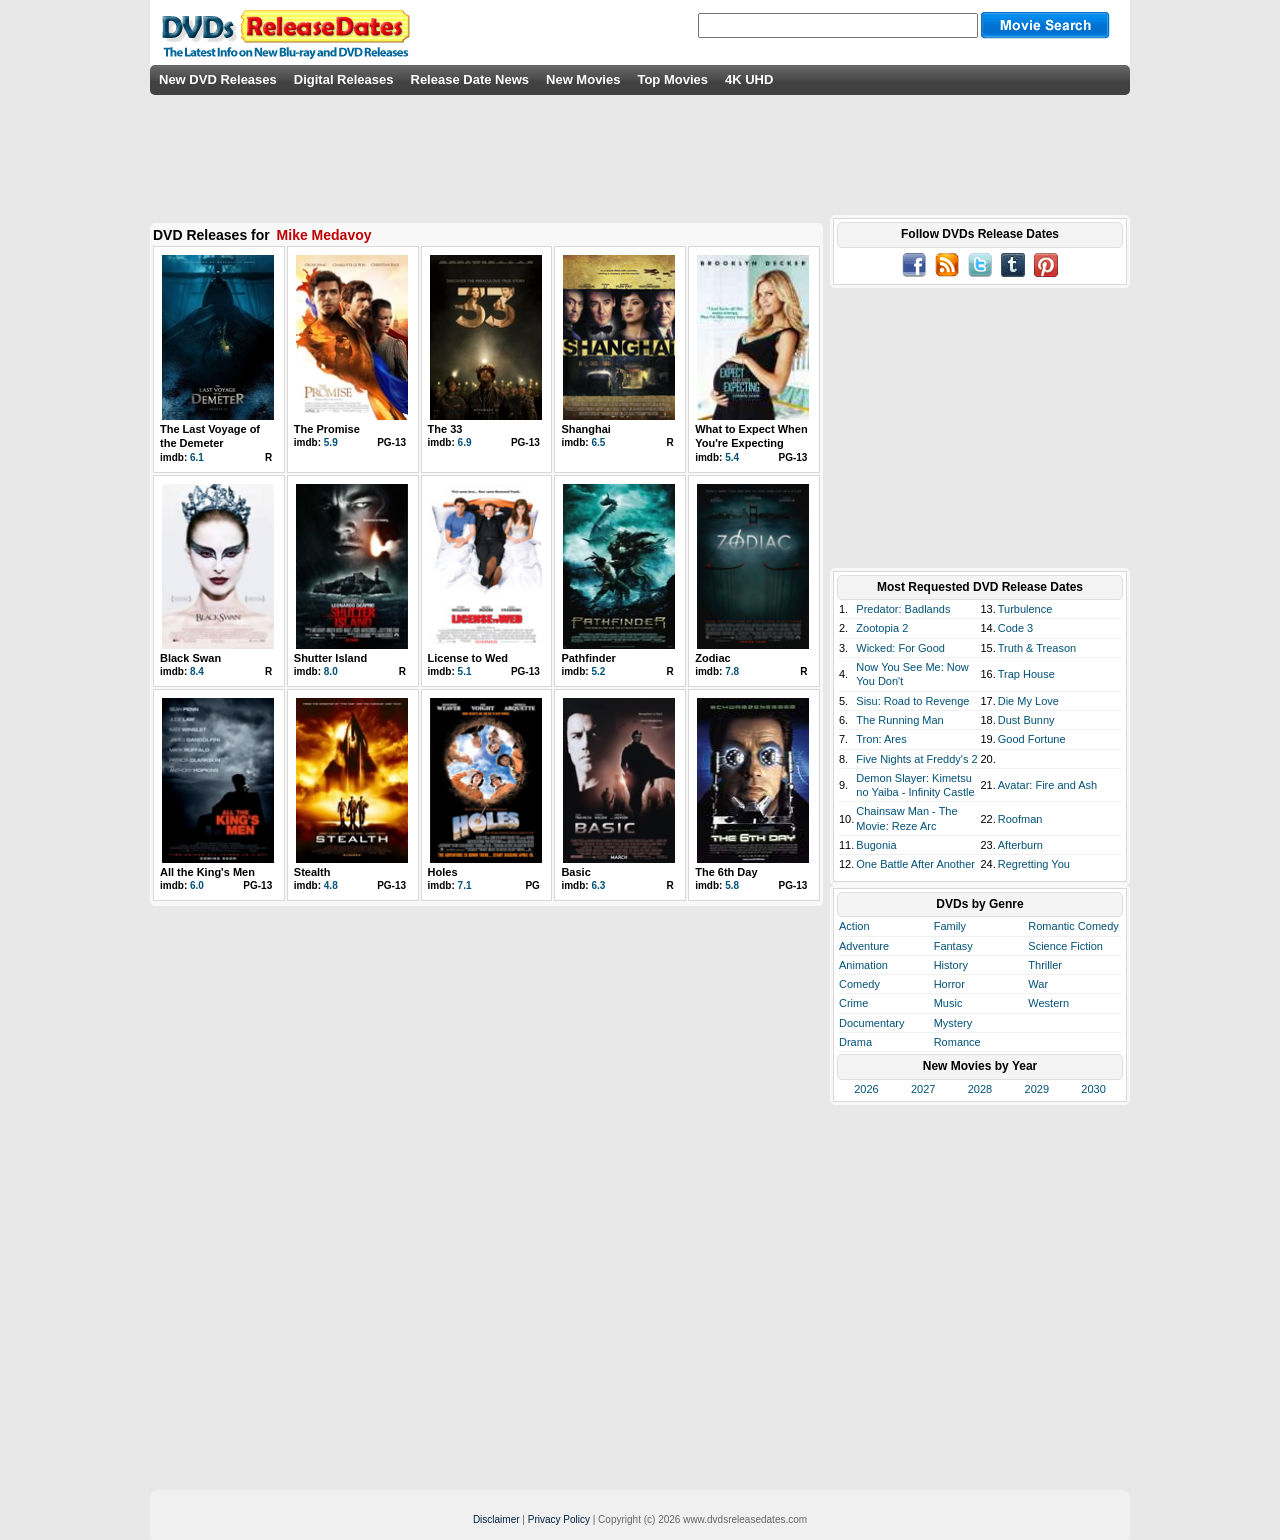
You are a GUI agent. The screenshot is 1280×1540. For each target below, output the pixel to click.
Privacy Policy (559, 1519)
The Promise (327, 429)
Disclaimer (496, 1519)
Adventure (864, 946)
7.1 (465, 885)
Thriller (1045, 965)
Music (948, 1003)
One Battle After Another (915, 864)
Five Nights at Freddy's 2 (916, 759)
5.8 (732, 885)
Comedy (859, 984)
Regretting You (1034, 864)
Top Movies (672, 79)
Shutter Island (330, 658)
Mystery (953, 1023)
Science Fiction (1065, 946)
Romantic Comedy (1073, 926)
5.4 (732, 457)
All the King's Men (207, 872)
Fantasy (953, 946)
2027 (923, 1089)
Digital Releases (344, 79)
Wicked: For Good (900, 648)
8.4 (197, 671)
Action (854, 926)
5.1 (465, 671)
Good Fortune (1032, 739)
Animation (863, 965)
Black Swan (190, 658)
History (951, 965)
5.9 (331, 442)
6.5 (598, 442)
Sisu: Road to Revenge (912, 701)
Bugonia (876, 845)
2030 (1093, 1089)
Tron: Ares (881, 739)
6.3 (598, 885)
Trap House (1026, 674)
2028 (980, 1089)
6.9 (465, 442)
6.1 (197, 457)
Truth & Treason (1037, 648)
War (1038, 984)
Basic (575, 872)
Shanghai (586, 429)
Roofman (1020, 819)
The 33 (445, 429)
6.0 (197, 885)
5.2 (598, 671)
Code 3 (1015, 628)
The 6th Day (726, 872)
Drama (855, 1042)
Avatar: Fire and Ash (1047, 785)
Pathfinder (588, 658)
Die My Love (1028, 701)
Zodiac (712, 658)
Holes (443, 872)
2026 (866, 1089)
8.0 (331, 671)
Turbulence (1025, 609)
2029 (1037, 1089)
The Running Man (899, 720)
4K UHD (749, 79)
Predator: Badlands (903, 609)
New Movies (583, 79)
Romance (957, 1042)
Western (1048, 1003)
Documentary (871, 1023)
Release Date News (470, 79)
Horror (949, 984)
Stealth (312, 872)
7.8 (732, 671)
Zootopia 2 (882, 628)
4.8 (331, 885)
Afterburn (1020, 845)
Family (950, 926)
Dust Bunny (1026, 720)
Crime (853, 1003)
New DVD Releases (218, 79)
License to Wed (468, 658)
